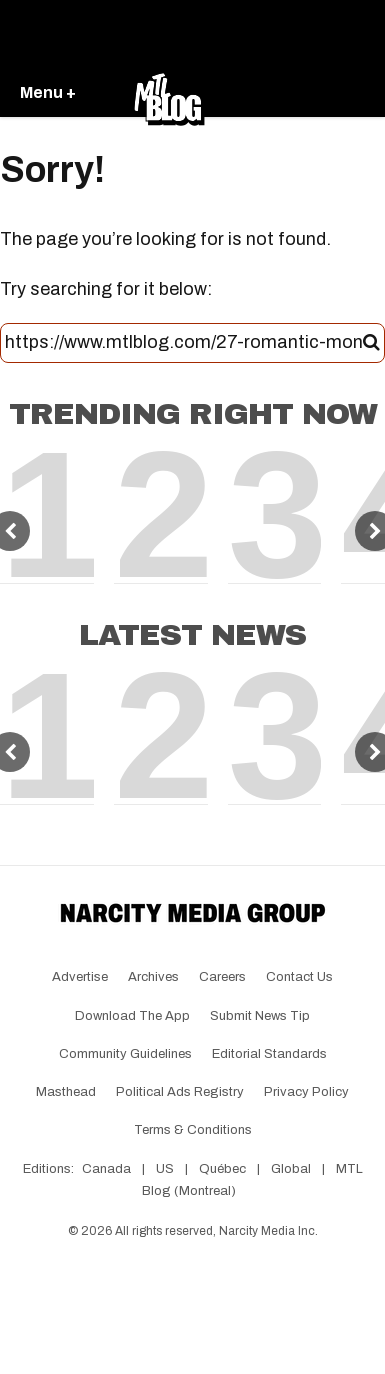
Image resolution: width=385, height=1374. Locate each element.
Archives (153, 977)
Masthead (66, 1092)
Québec (222, 1169)
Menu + (48, 92)
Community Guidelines (125, 1054)
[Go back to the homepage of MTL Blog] (169, 94)
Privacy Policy (306, 1092)
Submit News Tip (260, 1016)
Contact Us (299, 977)
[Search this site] (184, 343)
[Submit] (371, 343)
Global (291, 1169)
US (165, 1169)
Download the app (132, 1016)
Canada (106, 1169)
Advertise (80, 977)
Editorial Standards (269, 1054)
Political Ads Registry (180, 1092)
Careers (222, 977)
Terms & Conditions (193, 1130)
